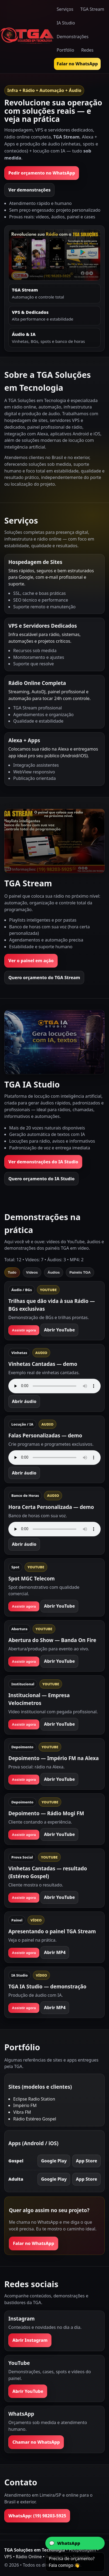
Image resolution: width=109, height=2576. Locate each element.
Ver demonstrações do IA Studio (43, 1162)
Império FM (25, 2105)
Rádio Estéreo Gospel (34, 2119)
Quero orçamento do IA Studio (41, 1179)
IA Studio (66, 23)
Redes (87, 50)
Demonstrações (72, 37)
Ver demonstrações (29, 190)
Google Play (54, 2161)
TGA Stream (92, 9)
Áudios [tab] (53, 1272)
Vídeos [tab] (32, 1272)
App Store (86, 2161)
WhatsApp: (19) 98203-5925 (37, 2516)
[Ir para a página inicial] (27, 36)
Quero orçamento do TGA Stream (44, 977)
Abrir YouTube (59, 1330)
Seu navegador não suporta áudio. (54, 1386)
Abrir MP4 (55, 1952)
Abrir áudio (24, 1401)
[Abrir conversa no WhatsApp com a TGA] (75, 2543)
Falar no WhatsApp (77, 64)
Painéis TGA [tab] (80, 1272)
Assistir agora (24, 1330)
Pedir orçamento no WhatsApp (41, 173)
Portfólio (65, 50)
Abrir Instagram (29, 2340)
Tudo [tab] (12, 1272)
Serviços (65, 9)
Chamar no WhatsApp (36, 2442)
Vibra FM (22, 2112)
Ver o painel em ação (31, 961)
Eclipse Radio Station (34, 2099)
